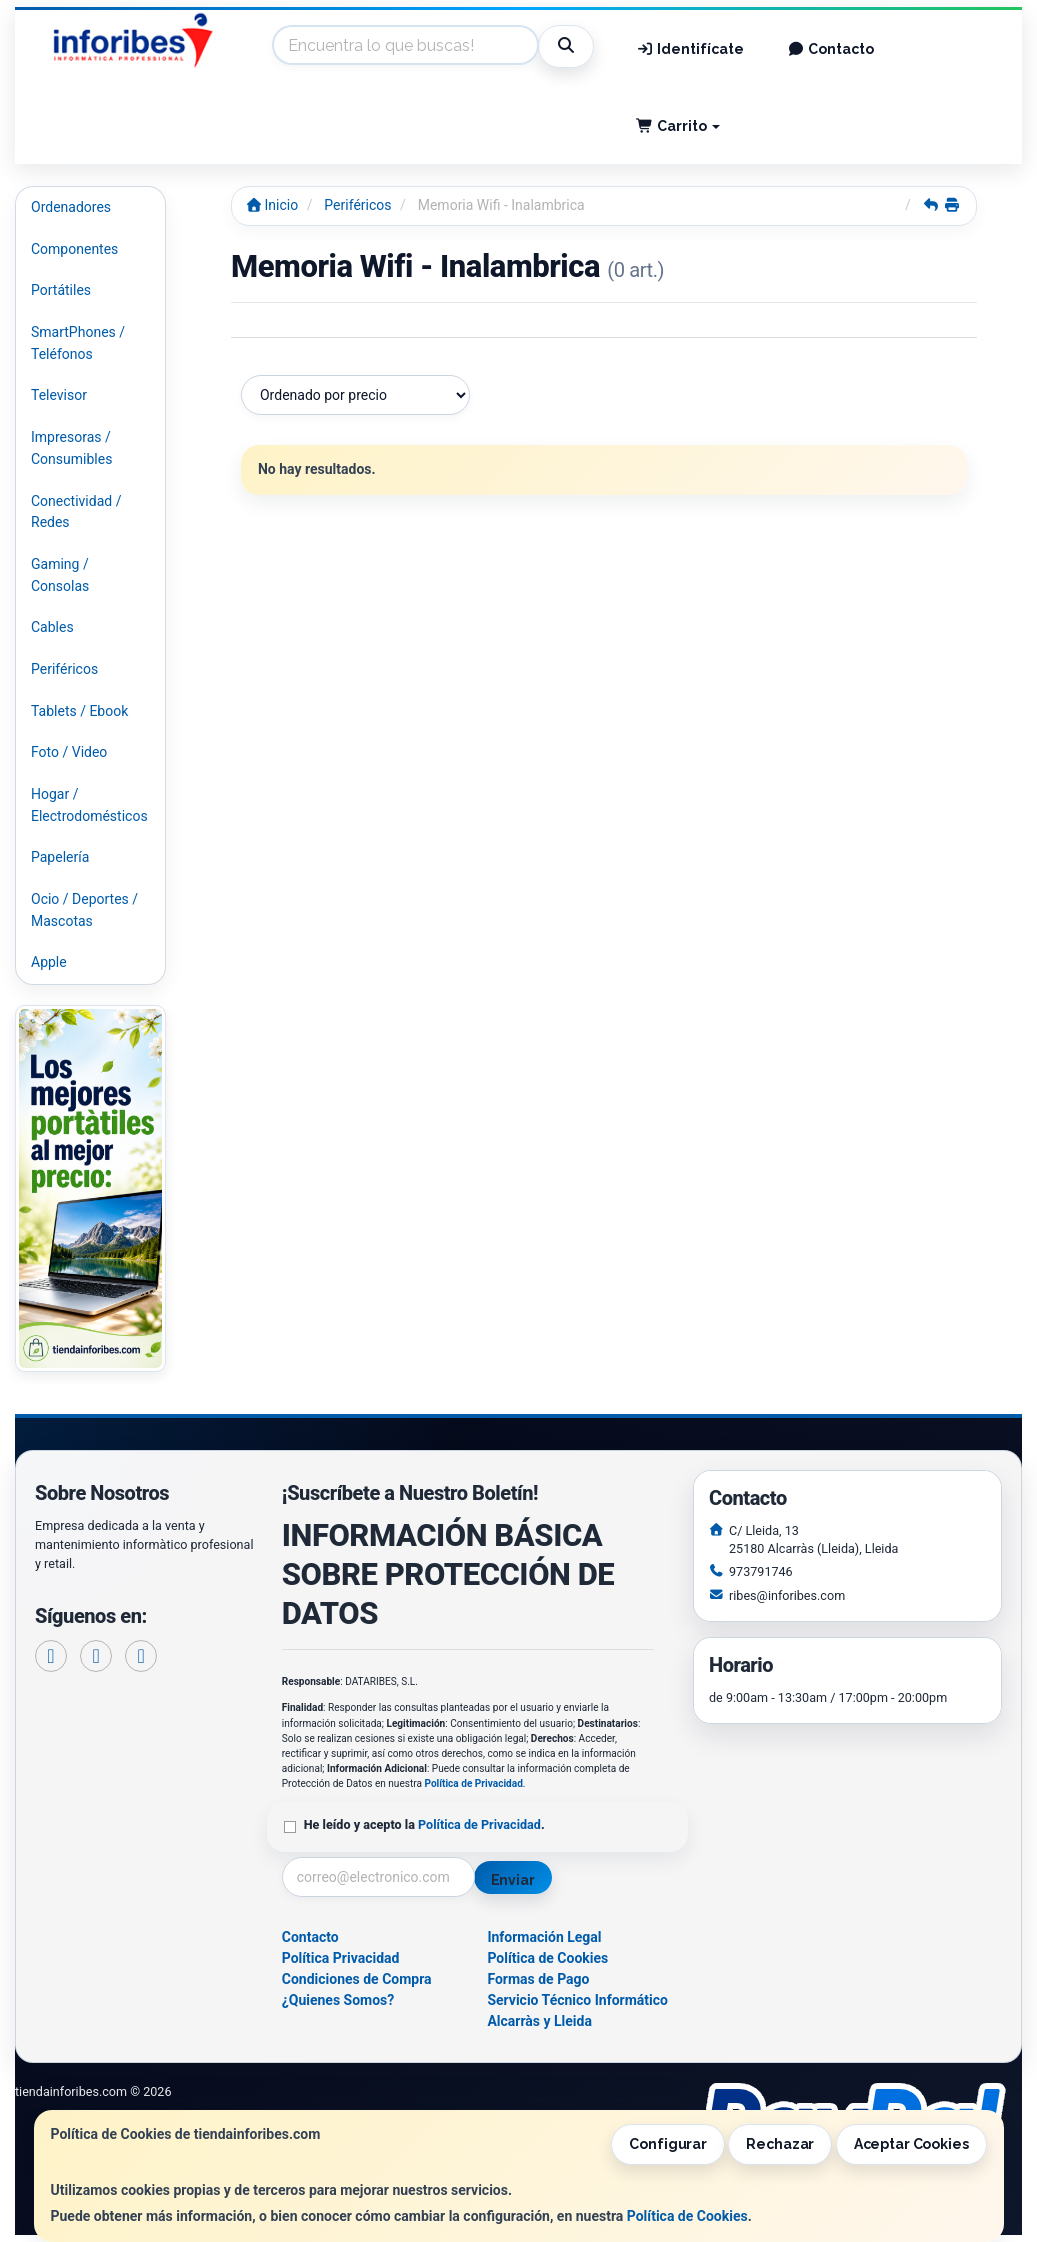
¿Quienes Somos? (338, 2000)
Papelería (60, 857)
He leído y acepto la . (424, 1824)
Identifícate (690, 49)
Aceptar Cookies (911, 2144)
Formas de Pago (538, 1979)
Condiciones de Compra (357, 1979)
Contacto (831, 49)
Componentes (74, 249)
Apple (49, 962)
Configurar (668, 2144)
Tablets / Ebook (79, 711)
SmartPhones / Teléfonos (78, 343)
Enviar (513, 1880)
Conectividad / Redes (76, 512)
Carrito (678, 126)
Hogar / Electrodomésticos (89, 805)
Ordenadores (71, 207)
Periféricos (64, 669)
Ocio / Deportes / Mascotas (84, 910)
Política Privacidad (341, 1958)
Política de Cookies (687, 2216)
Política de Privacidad (473, 1783)
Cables (52, 627)
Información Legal (544, 1937)
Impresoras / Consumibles (71, 448)
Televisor (59, 395)
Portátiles (61, 290)
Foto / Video (69, 752)
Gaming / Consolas (60, 575)
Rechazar (780, 2144)
